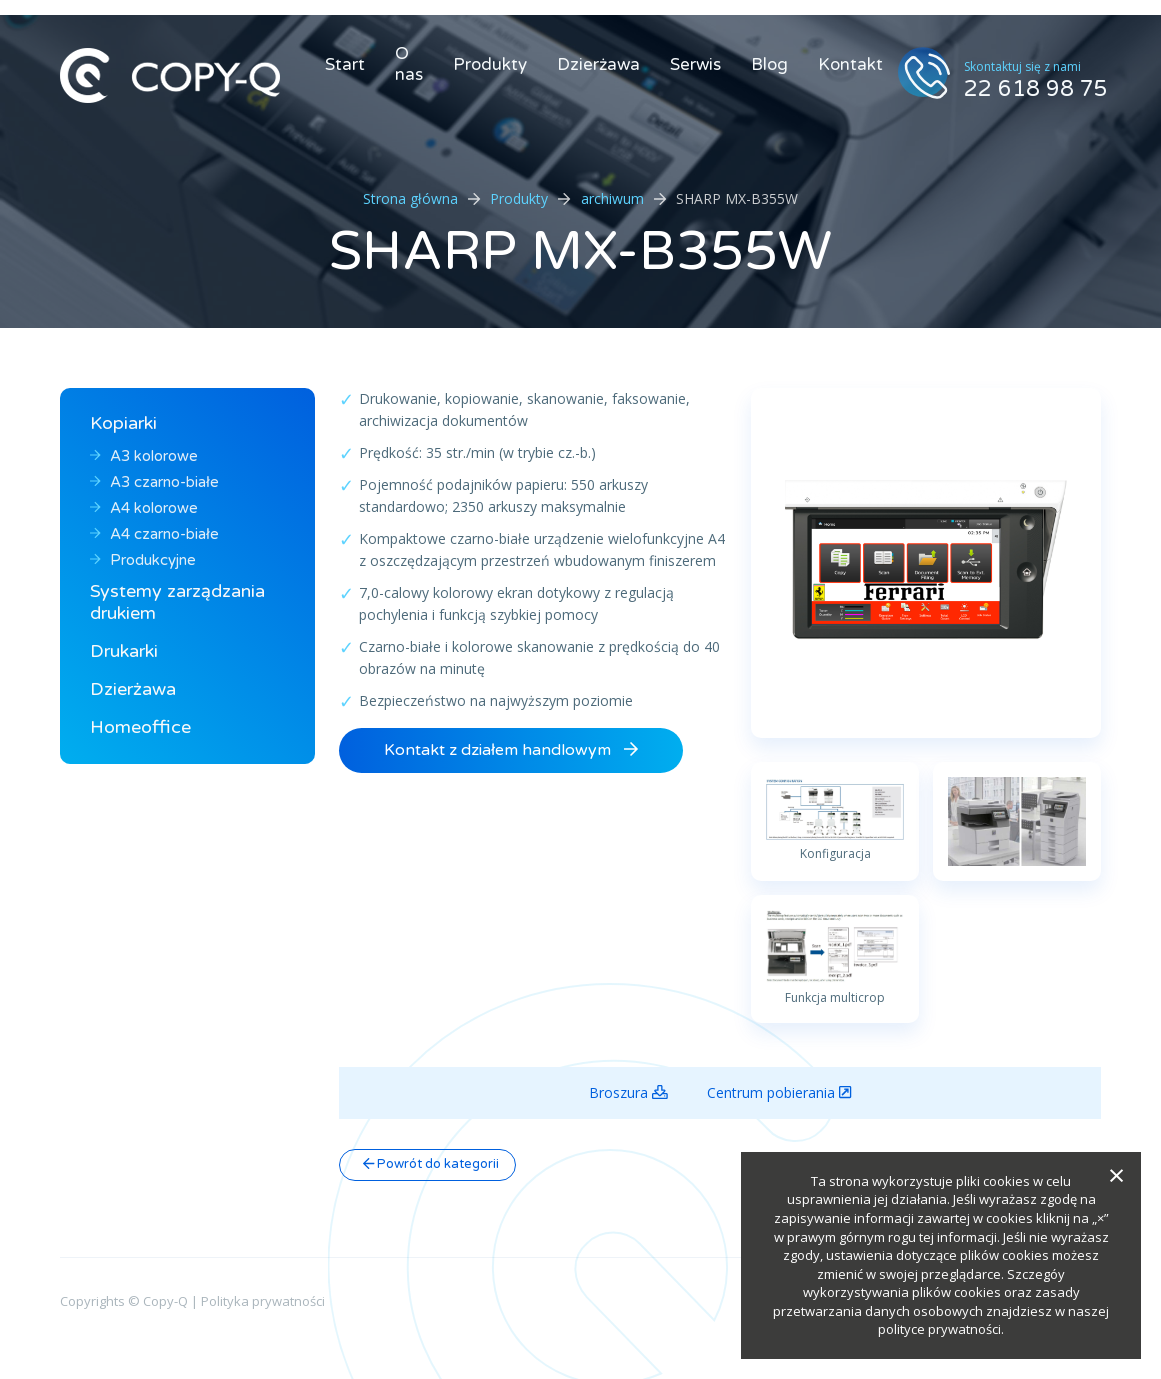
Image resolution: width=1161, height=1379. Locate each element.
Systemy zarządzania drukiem (177, 602)
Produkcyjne (143, 560)
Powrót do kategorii (431, 1164)
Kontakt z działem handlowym (511, 750)
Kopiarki (123, 423)
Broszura (628, 1093)
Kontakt (850, 64)
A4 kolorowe (144, 508)
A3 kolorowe (144, 456)
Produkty (490, 64)
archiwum (612, 198)
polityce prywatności (939, 1329)
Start (345, 64)
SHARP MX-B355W (581, 251)
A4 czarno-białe (154, 534)
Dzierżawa (598, 64)
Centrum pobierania (779, 1093)
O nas (409, 64)
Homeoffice (140, 727)
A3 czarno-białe (154, 482)
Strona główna (410, 198)
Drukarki (124, 651)
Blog (769, 64)
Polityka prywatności (263, 1301)
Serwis (695, 64)
